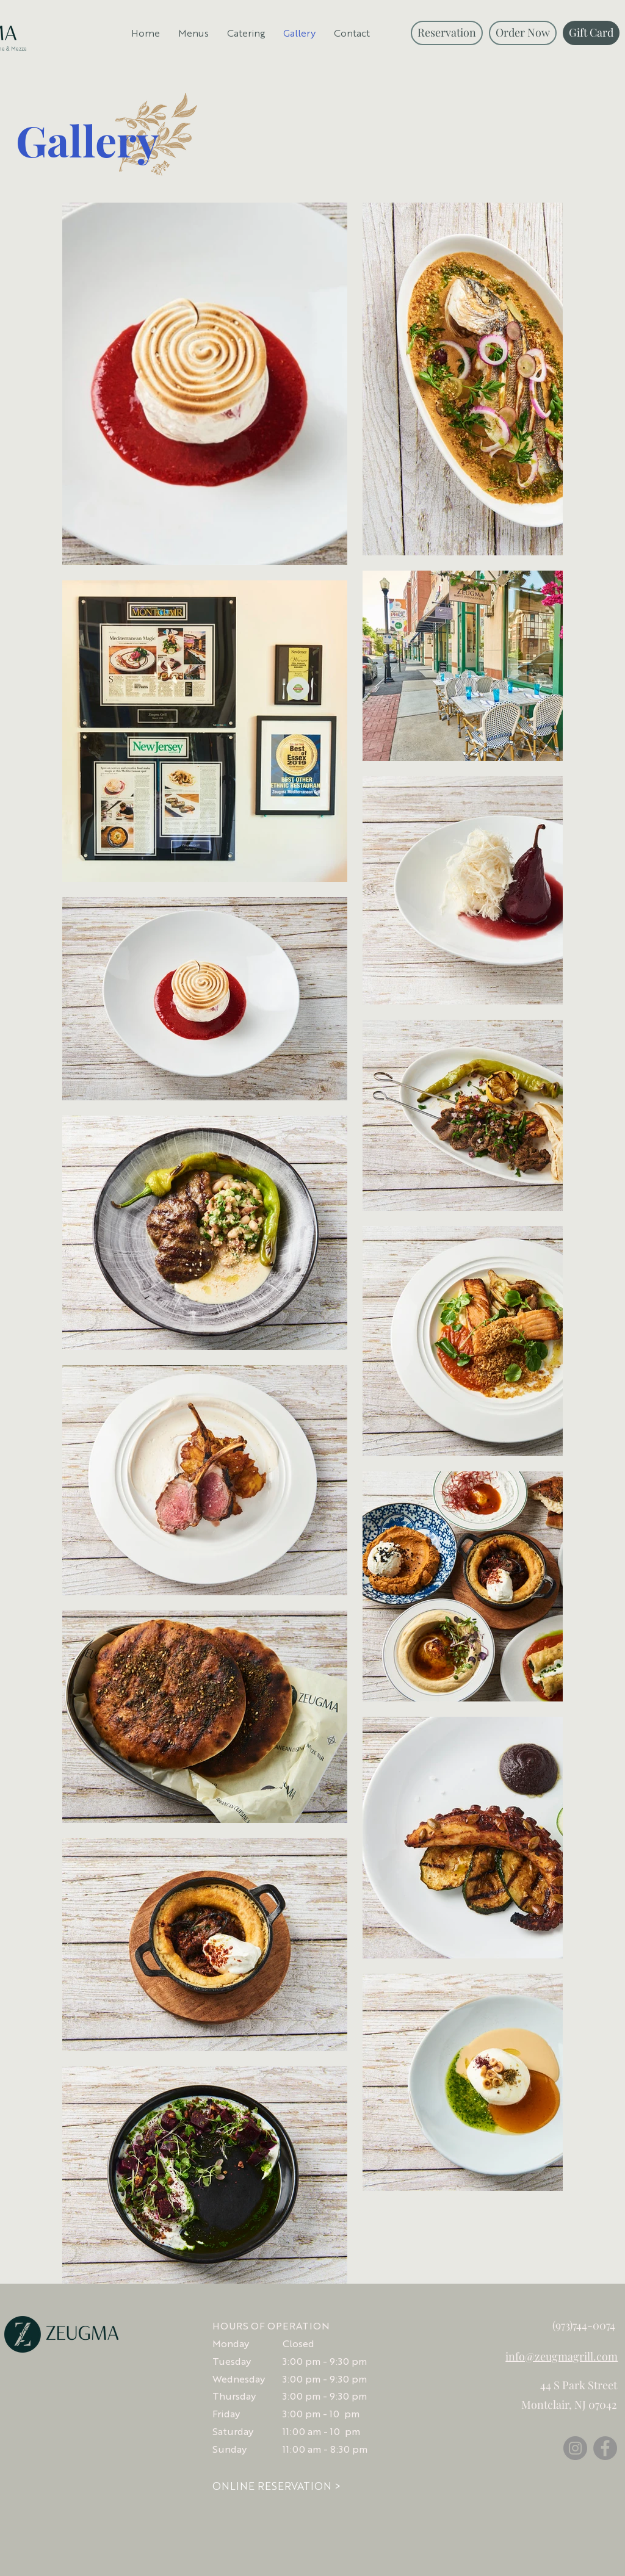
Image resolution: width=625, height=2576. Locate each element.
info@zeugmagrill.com (561, 2356)
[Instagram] (575, 2448)
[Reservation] (447, 33)
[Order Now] (523, 33)
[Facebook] (605, 2448)
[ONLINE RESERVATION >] (276, 2486)
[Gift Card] (591, 33)
